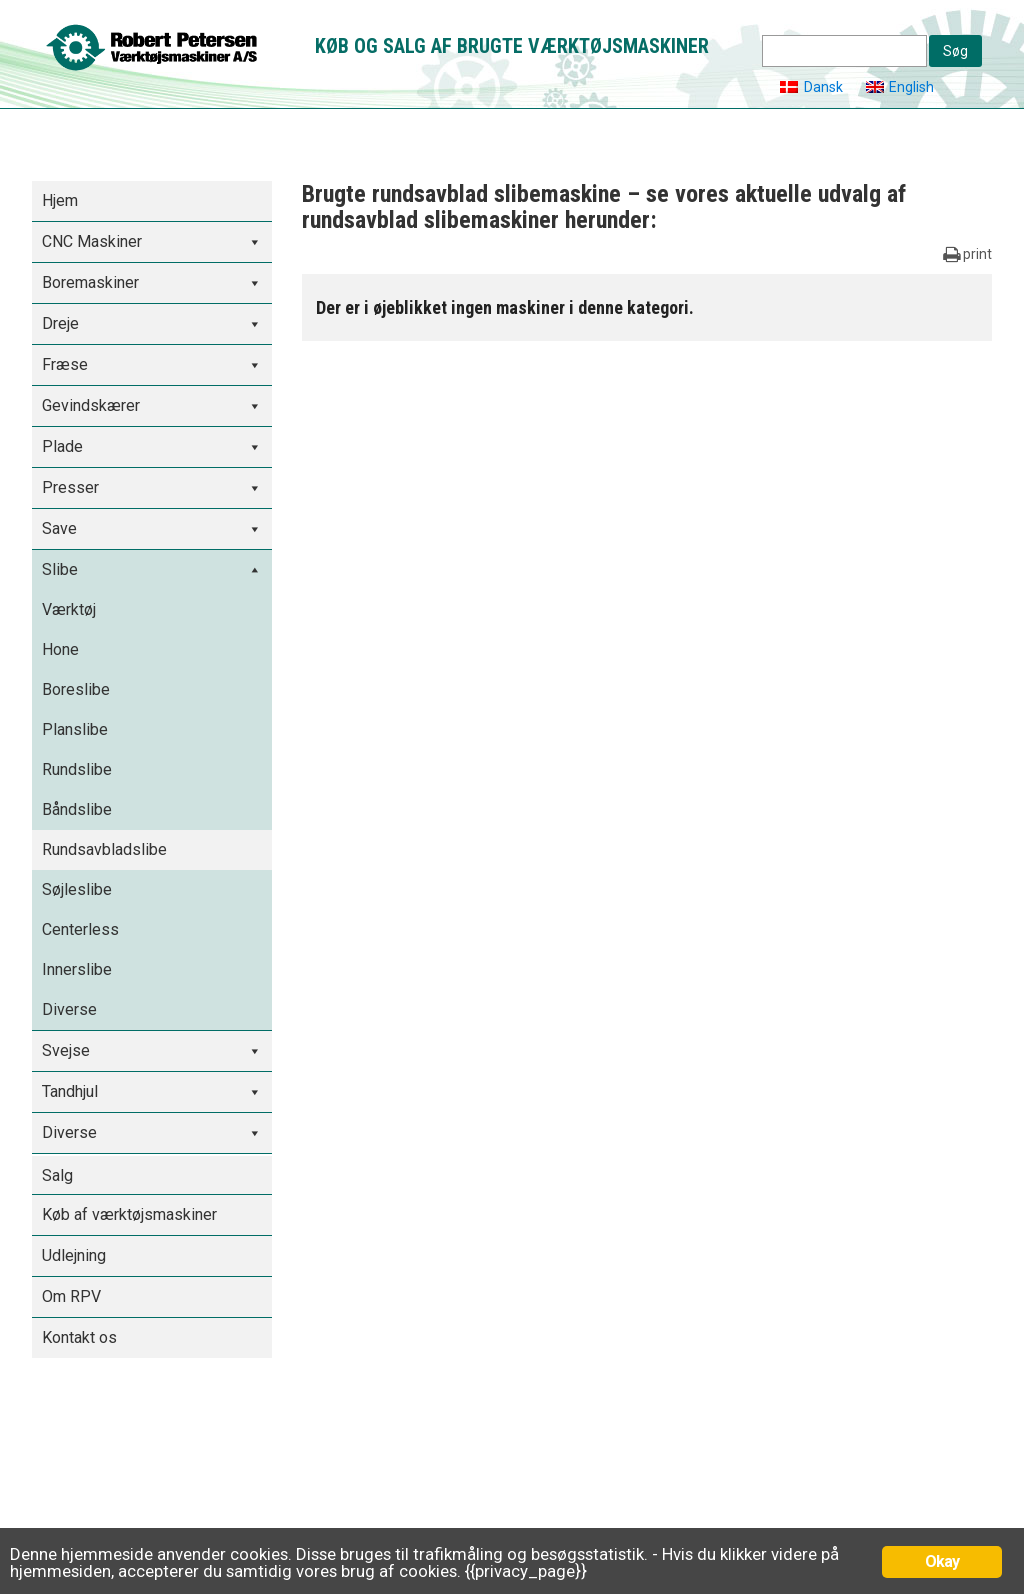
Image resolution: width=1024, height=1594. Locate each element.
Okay (942, 1561)
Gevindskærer (91, 405)
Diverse (69, 1009)
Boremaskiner (90, 282)
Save (59, 528)
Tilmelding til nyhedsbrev (793, 1438)
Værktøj (69, 609)
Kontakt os (79, 1337)
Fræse (65, 364)
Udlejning (74, 1255)
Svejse (66, 1050)
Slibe (60, 569)
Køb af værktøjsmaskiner (129, 1214)
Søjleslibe (77, 889)
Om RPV (71, 1296)
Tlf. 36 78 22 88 (90, 1522)
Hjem (60, 200)
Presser (70, 487)
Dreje (60, 323)
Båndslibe (77, 809)
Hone (60, 649)
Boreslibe (76, 689)
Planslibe (75, 729)
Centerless (80, 929)
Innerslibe (77, 969)
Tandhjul (70, 1091)
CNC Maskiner (92, 241)
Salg (57, 1175)
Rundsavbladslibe (104, 849)
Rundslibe (77, 769)
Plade (62, 446)
